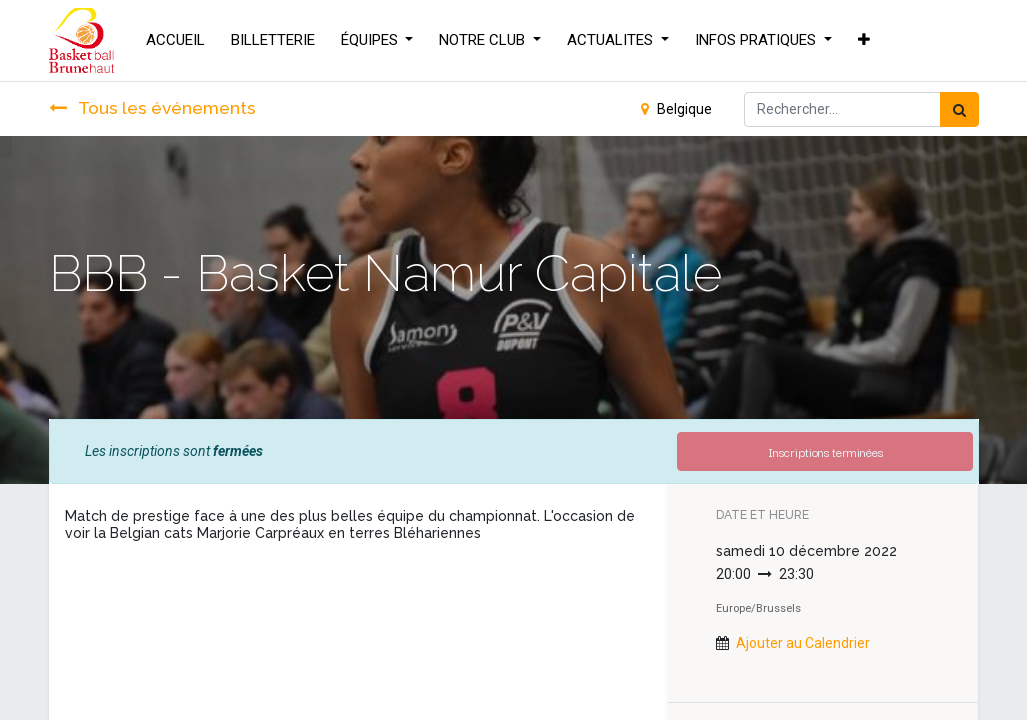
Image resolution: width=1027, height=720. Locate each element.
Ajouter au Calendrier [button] (803, 643)
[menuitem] (175, 40)
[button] (864, 40)
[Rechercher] (959, 109)
